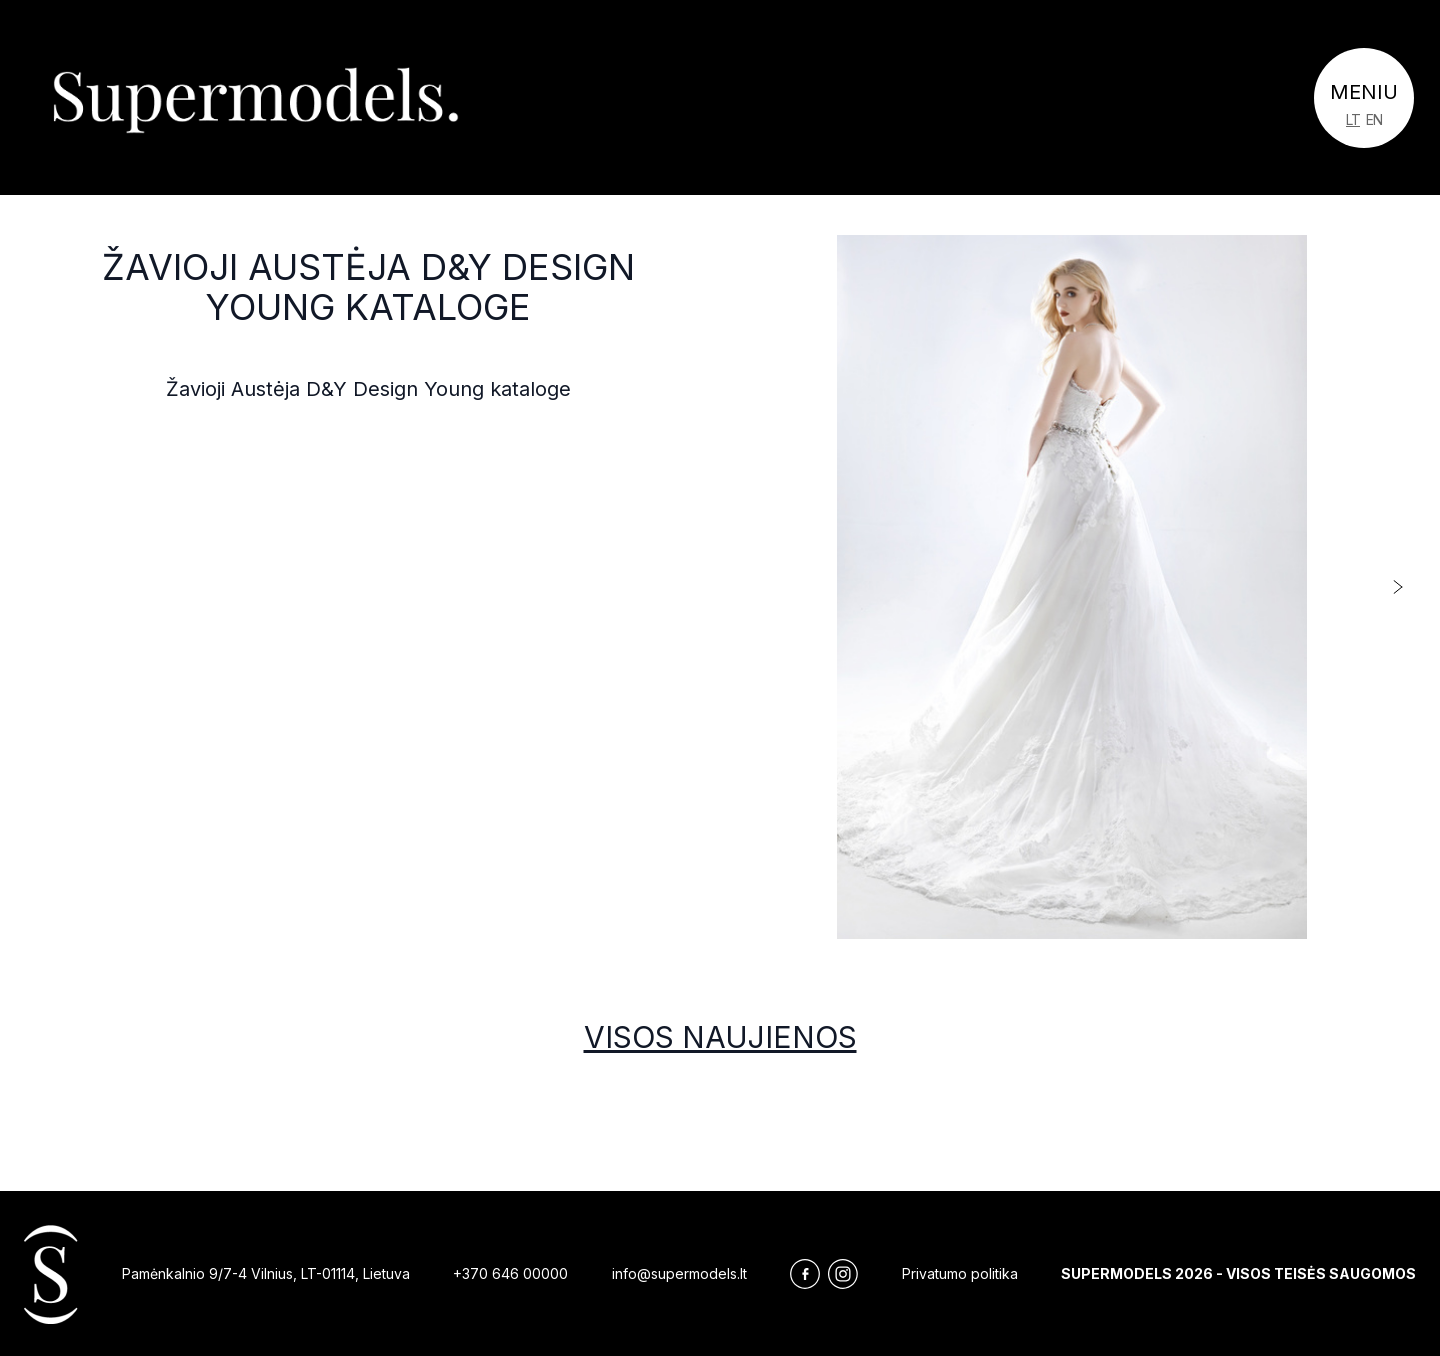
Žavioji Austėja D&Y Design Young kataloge (368, 287)
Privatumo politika (960, 1273)
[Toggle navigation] (1364, 98)
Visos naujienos (720, 1037)
